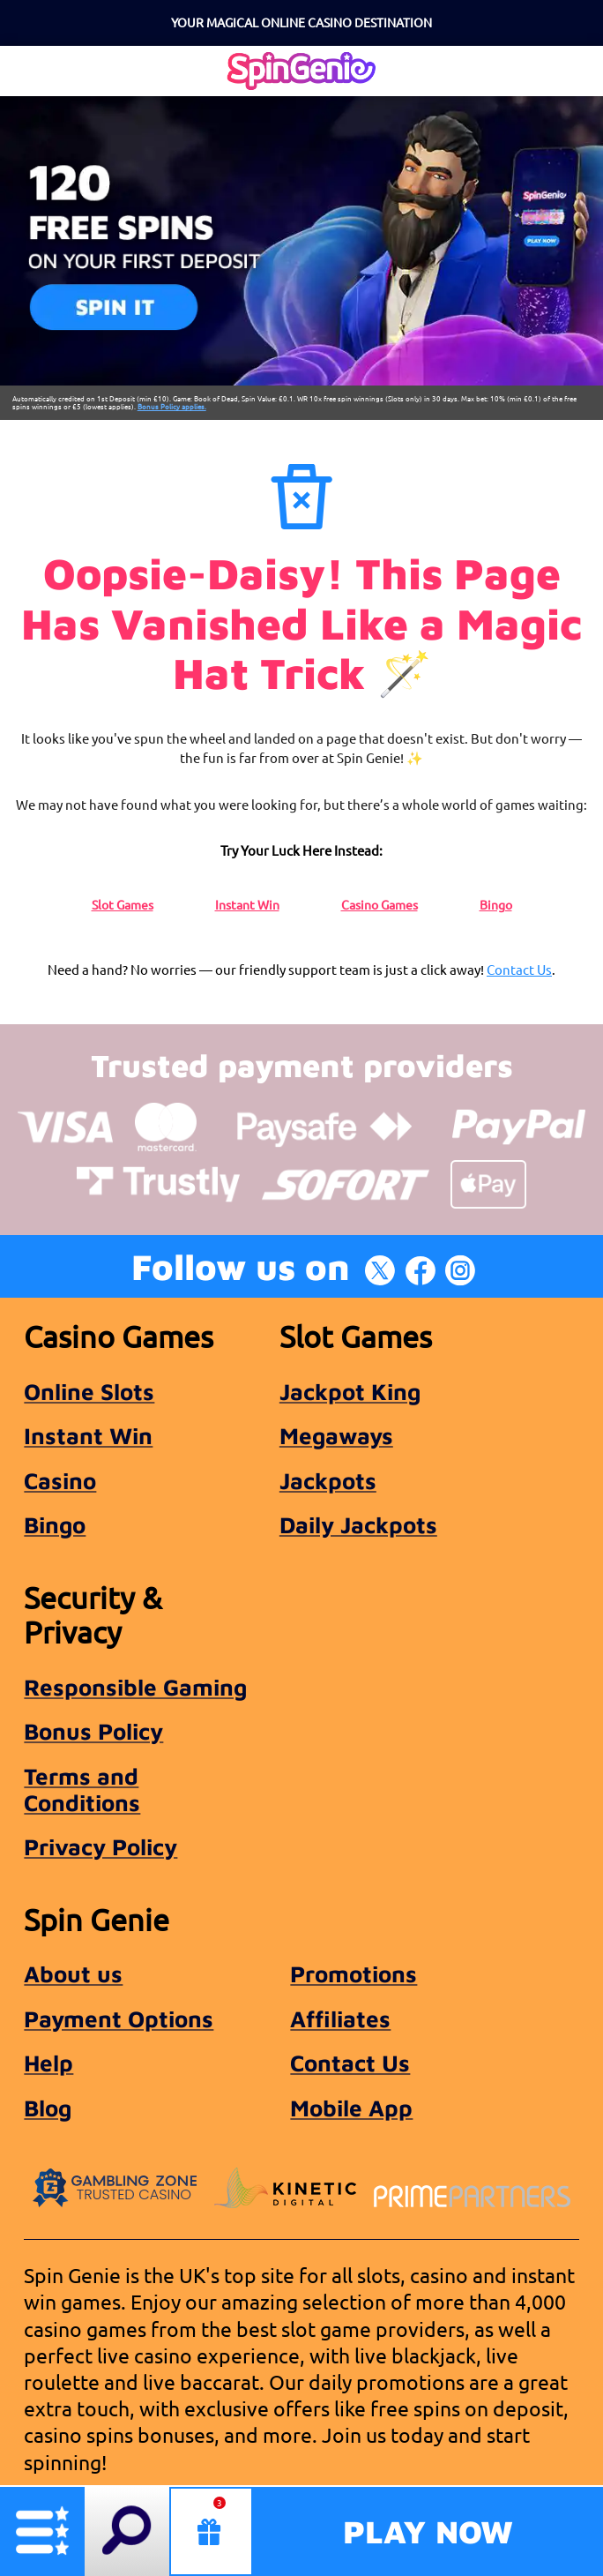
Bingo (496, 904)
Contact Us (519, 969)
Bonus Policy (93, 1731)
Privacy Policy (100, 1846)
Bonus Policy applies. (172, 406)
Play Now (428, 2531)
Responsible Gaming (135, 1687)
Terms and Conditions (82, 1789)
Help (48, 2062)
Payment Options (118, 2018)
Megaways (336, 1435)
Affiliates (340, 2018)
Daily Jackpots (358, 1524)
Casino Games (379, 904)
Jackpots (327, 1480)
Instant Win (247, 904)
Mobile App (351, 2107)
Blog (47, 2107)
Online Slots (89, 1391)
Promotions (353, 1973)
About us (73, 1973)
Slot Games (122, 904)
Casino (60, 1480)
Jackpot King (350, 1391)
